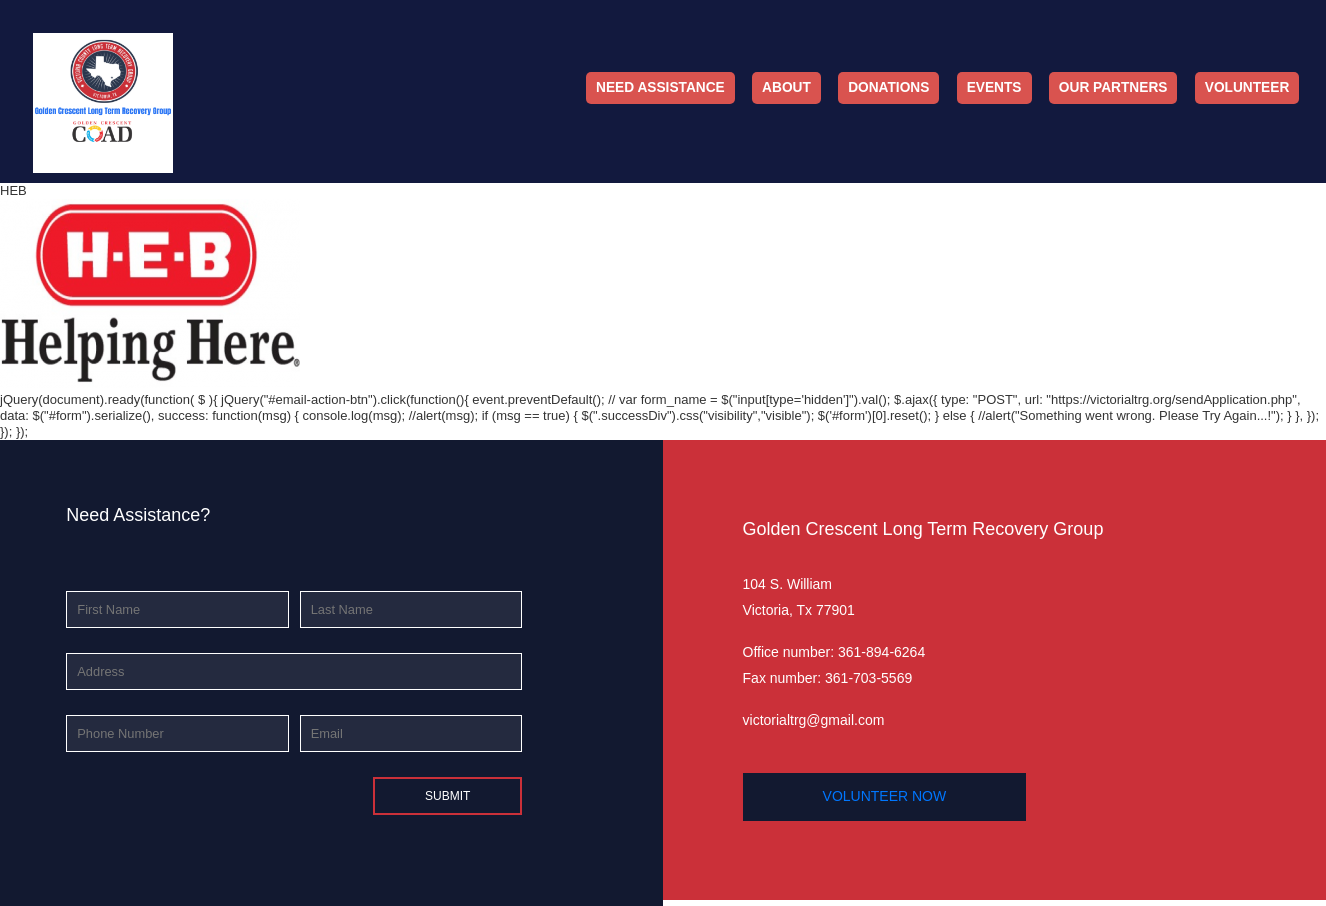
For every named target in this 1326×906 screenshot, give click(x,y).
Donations (888, 87)
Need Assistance (660, 87)
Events (994, 87)
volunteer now (885, 796)
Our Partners (1113, 87)
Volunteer (1247, 87)
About (786, 87)
